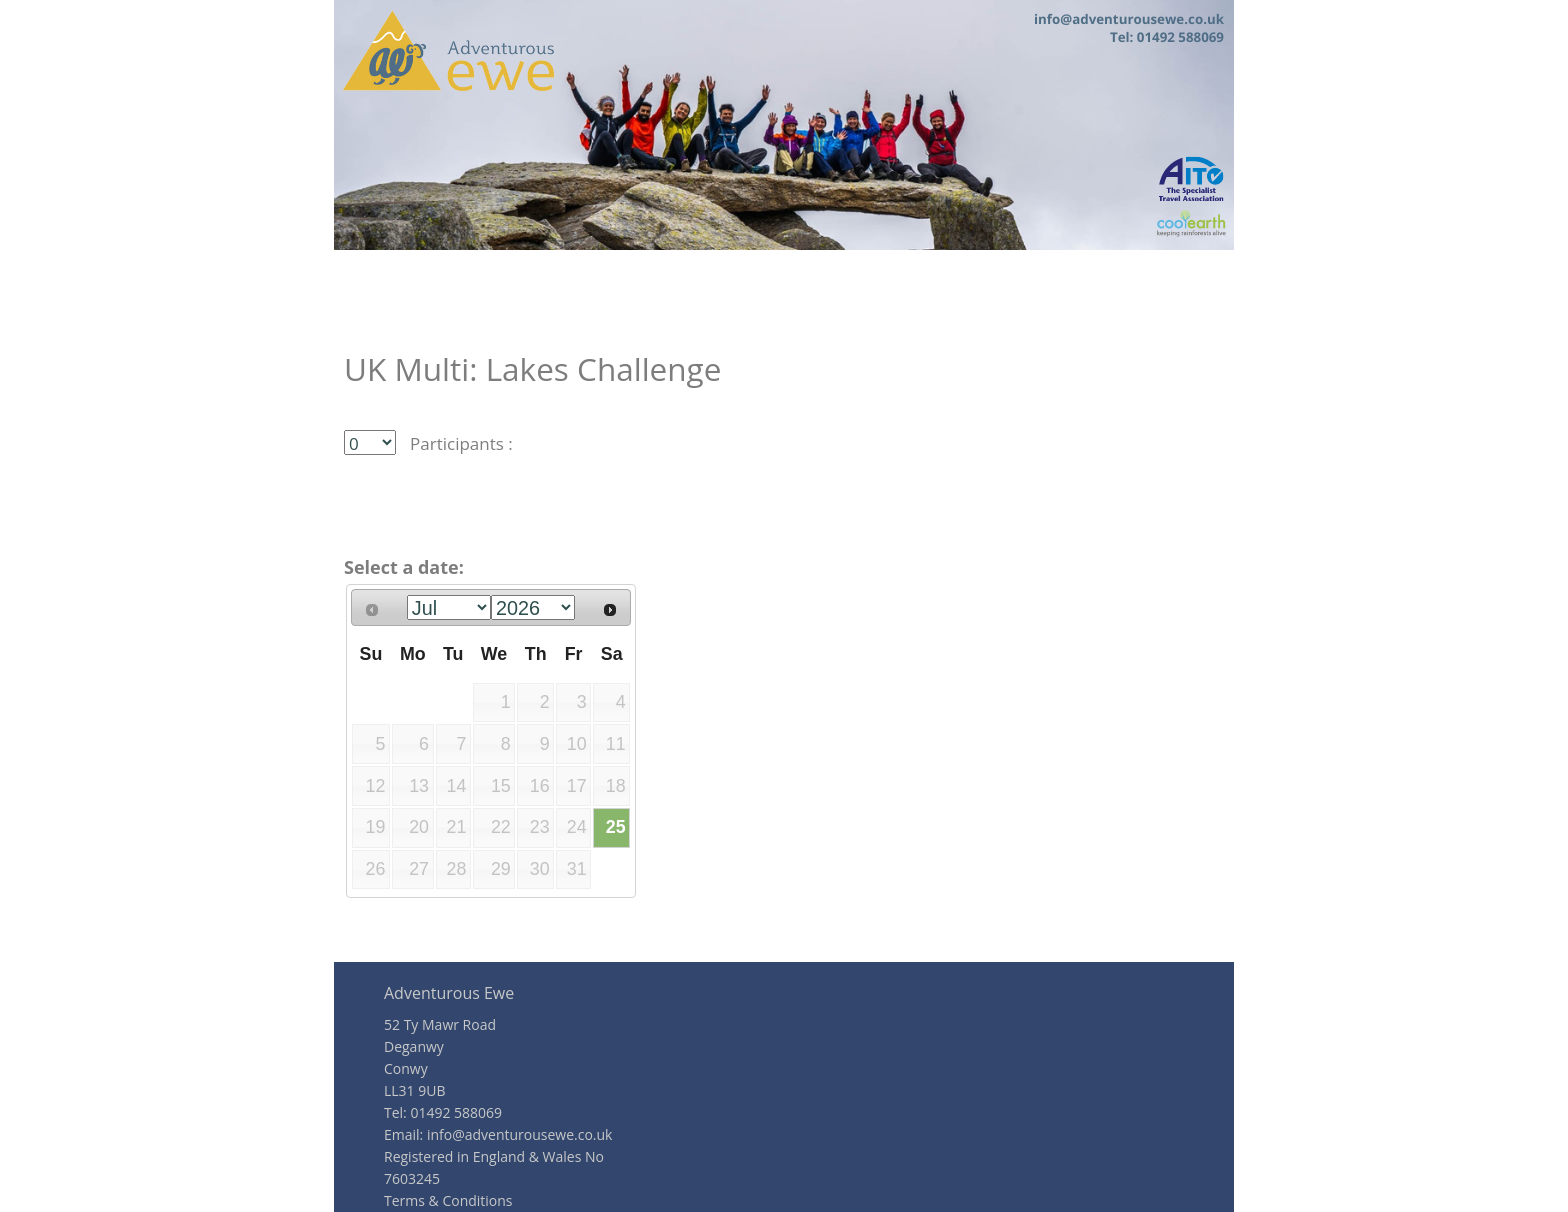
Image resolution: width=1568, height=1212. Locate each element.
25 (616, 827)
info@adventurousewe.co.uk (520, 1134)
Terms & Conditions (448, 1200)
